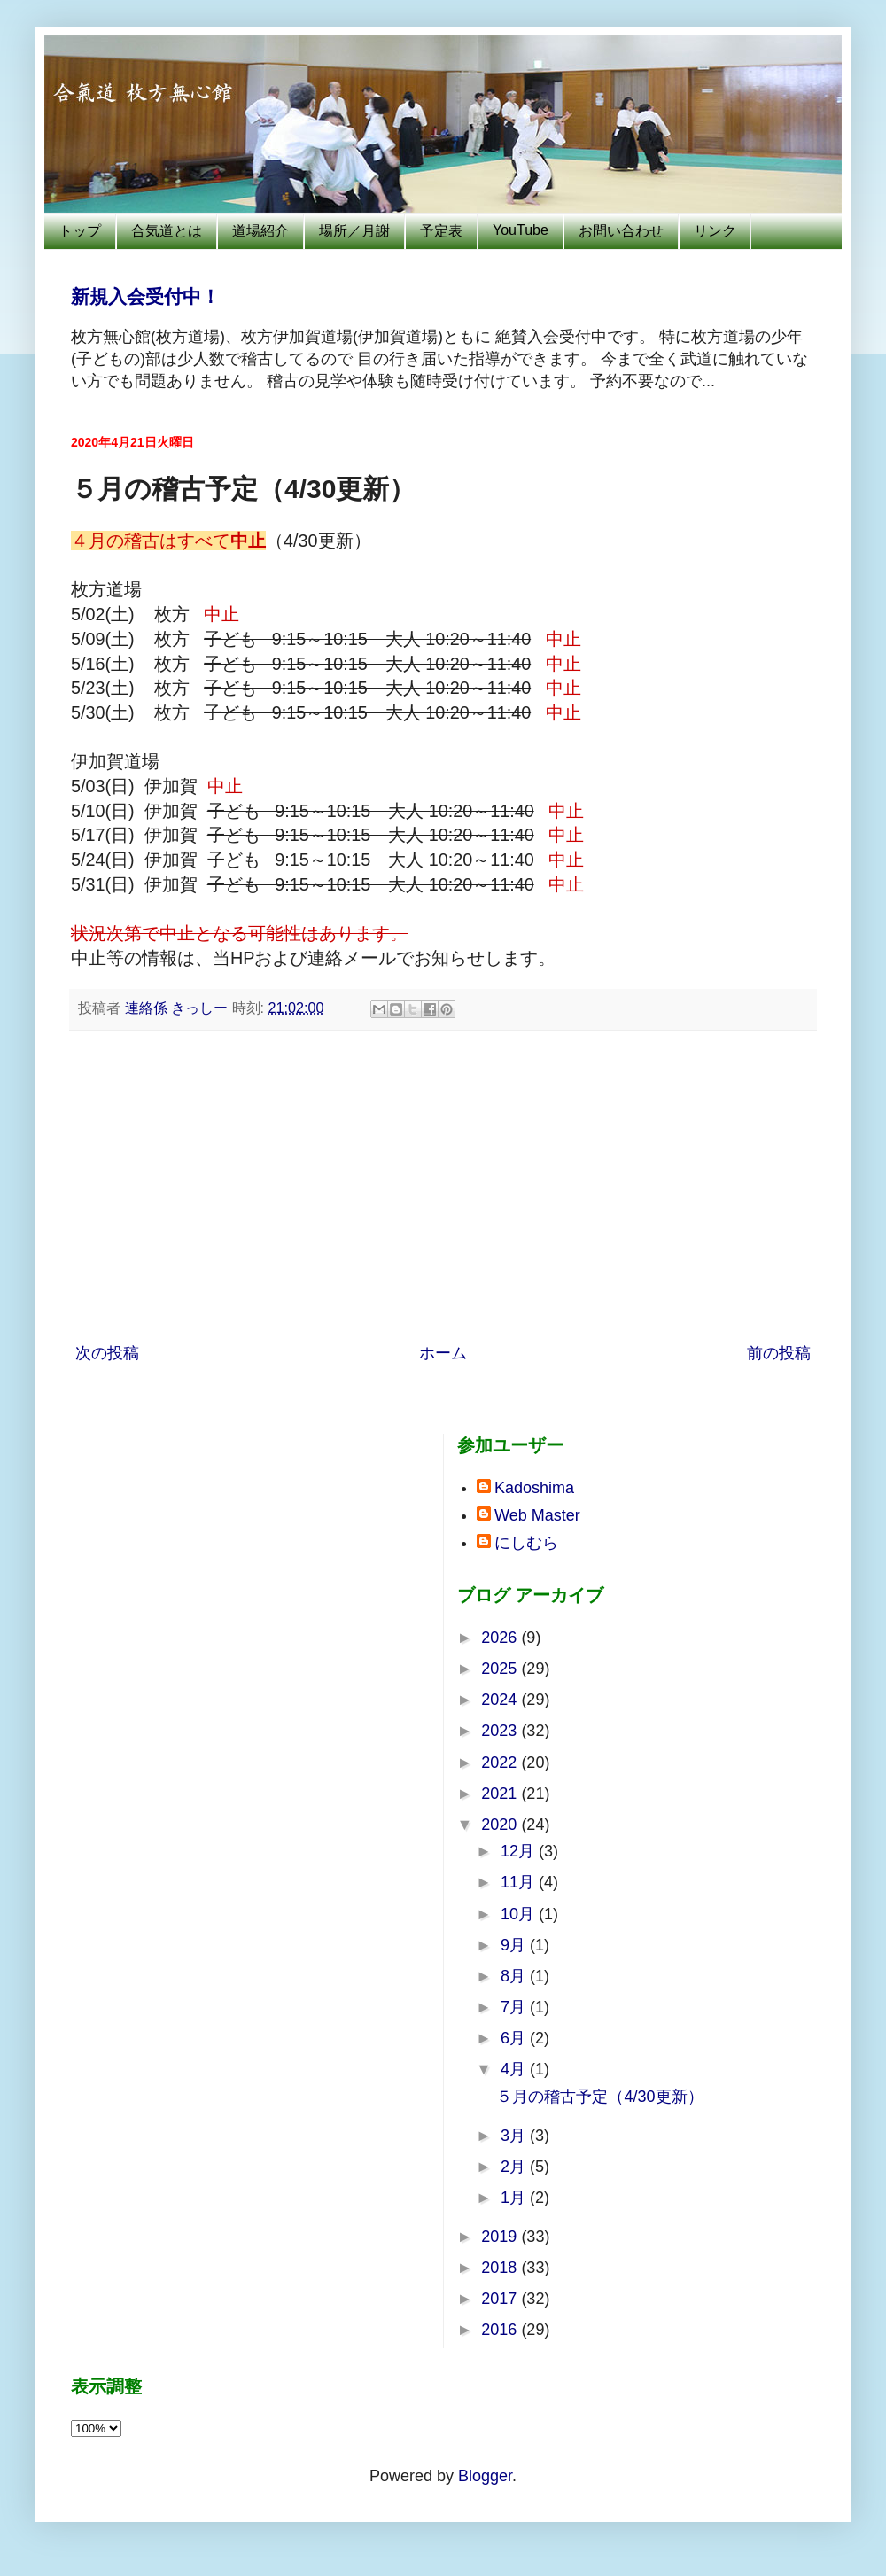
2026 (501, 1637)
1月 (515, 2197)
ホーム (443, 1353)
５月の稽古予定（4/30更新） (599, 2096)
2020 (501, 1824)
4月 (515, 2069)
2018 (501, 2267)
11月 (520, 1882)
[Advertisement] (456, 1186)
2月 (515, 2166)
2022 (501, 1762)
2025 (501, 1668)
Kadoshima (534, 1488)
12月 (520, 1851)
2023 (501, 1730)
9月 (515, 1945)
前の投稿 (779, 1353)
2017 (501, 2299)
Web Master (537, 1515)
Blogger (485, 2476)
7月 (515, 2007)
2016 (501, 2330)
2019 (501, 2236)
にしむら (526, 1543)
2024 (501, 1699)
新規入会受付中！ (145, 296)
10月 (520, 1914)
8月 (515, 1976)
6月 (515, 2038)
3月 (515, 2135)
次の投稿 (107, 1353)
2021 (501, 1793)
